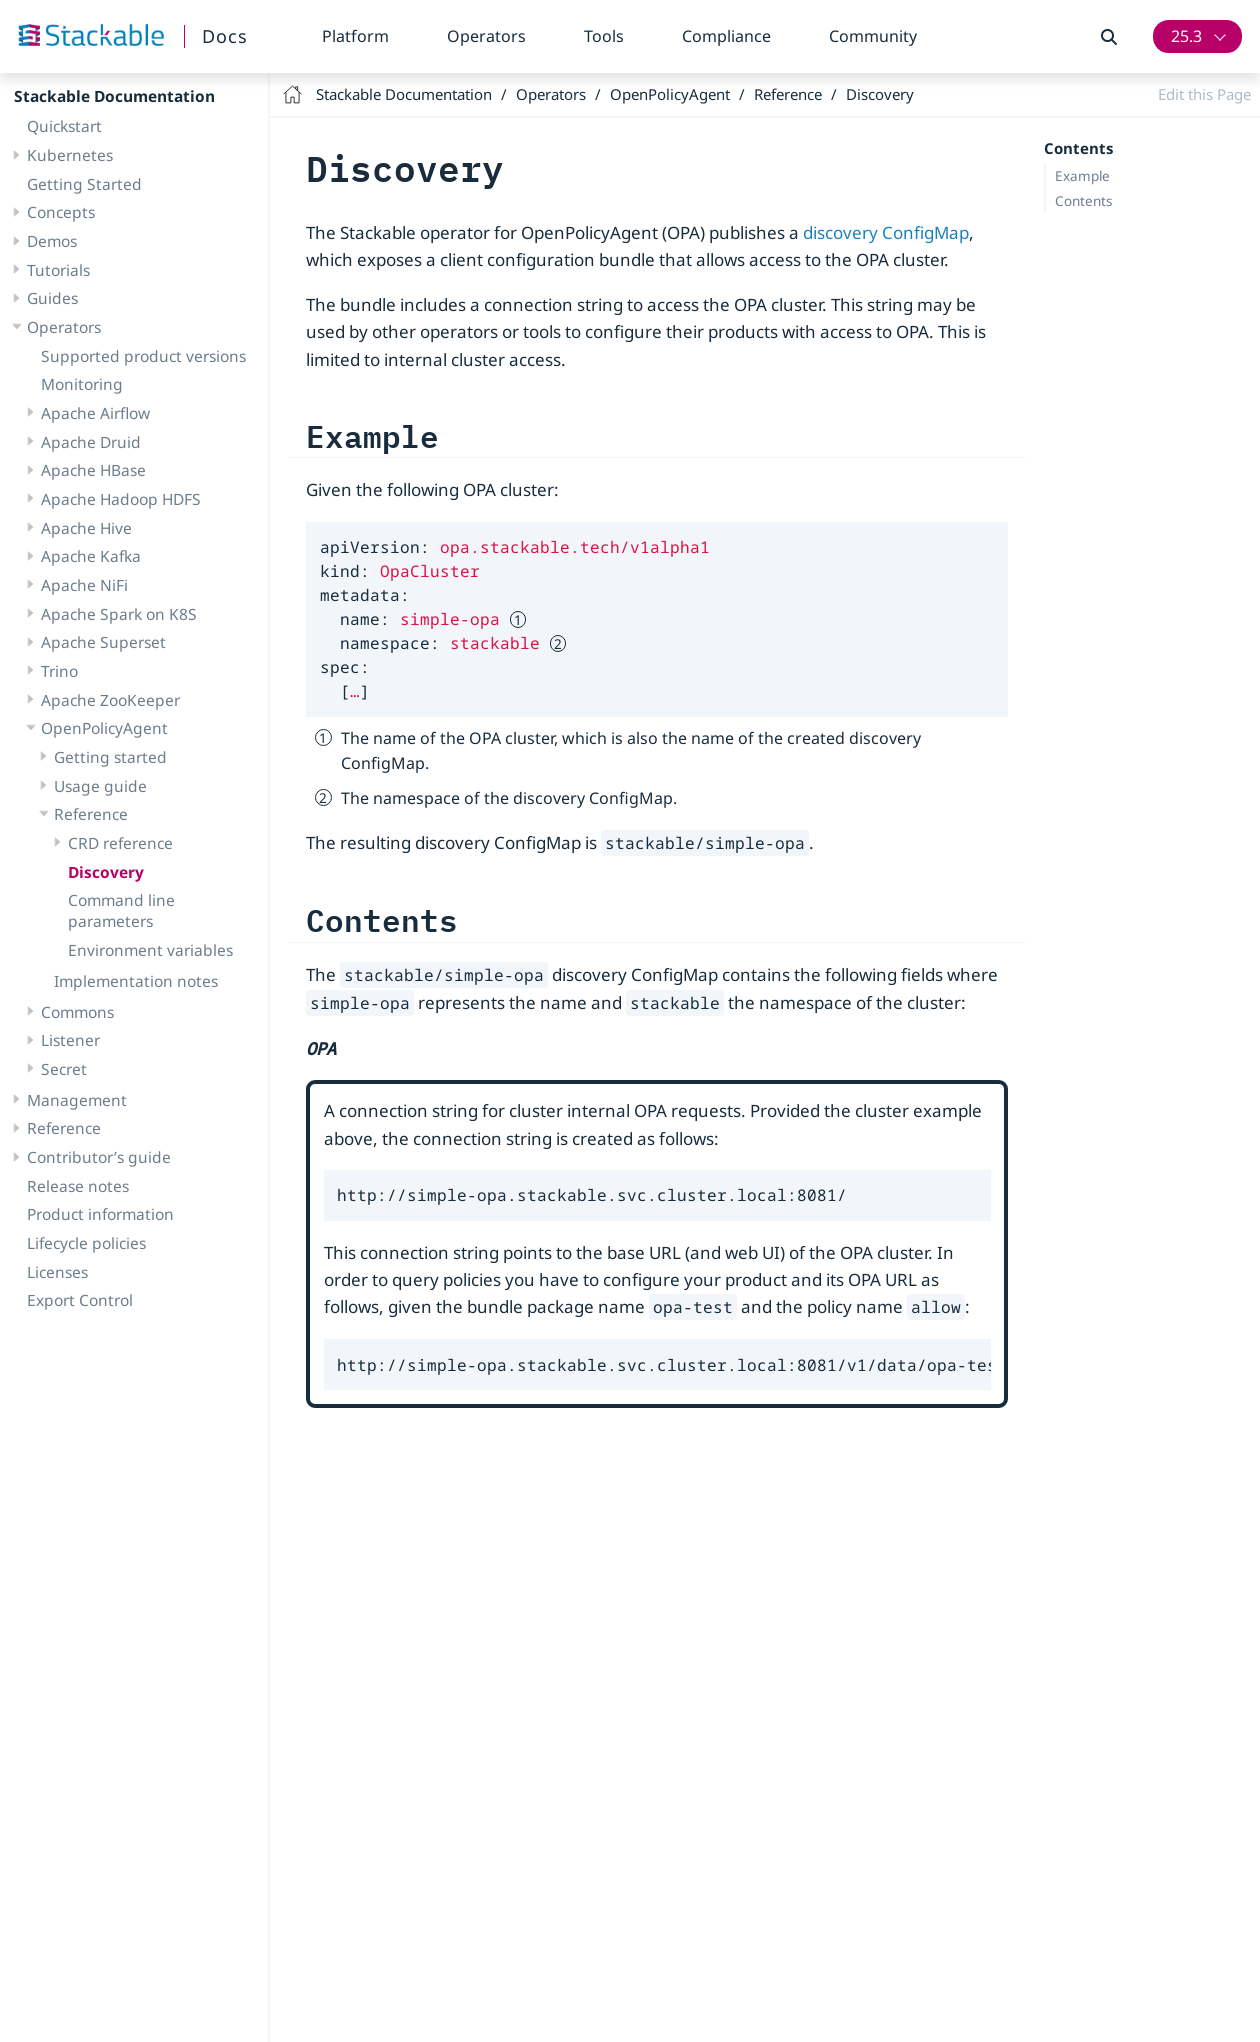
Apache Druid (91, 442)
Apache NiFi (84, 585)
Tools (604, 36)
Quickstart (64, 126)
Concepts (61, 212)
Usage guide (100, 786)
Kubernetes (70, 155)
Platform (355, 36)
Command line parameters (121, 910)
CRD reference (120, 843)
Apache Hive (86, 528)
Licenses (57, 1272)
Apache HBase (93, 470)
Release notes (78, 1186)
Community (873, 36)
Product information (100, 1214)
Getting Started (84, 184)
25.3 (1186, 36)
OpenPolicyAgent (104, 728)
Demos (52, 241)
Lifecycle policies (86, 1243)
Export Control (80, 1300)
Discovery (106, 872)
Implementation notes (136, 981)
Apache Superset (103, 642)
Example (1082, 176)
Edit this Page (1204, 94)
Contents (1083, 201)
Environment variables (150, 950)
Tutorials (58, 270)
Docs (225, 36)
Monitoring (82, 384)
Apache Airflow (95, 413)
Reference (91, 814)
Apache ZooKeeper (110, 700)
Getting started (110, 757)
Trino (59, 671)
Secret (64, 1069)
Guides (52, 298)
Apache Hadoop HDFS (121, 499)
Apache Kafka (91, 556)
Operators (486, 36)
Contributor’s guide (99, 1157)
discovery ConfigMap (886, 232)
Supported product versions (143, 356)
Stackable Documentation (114, 96)
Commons (77, 1012)
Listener (70, 1040)
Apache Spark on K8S (119, 614)
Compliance (726, 36)
